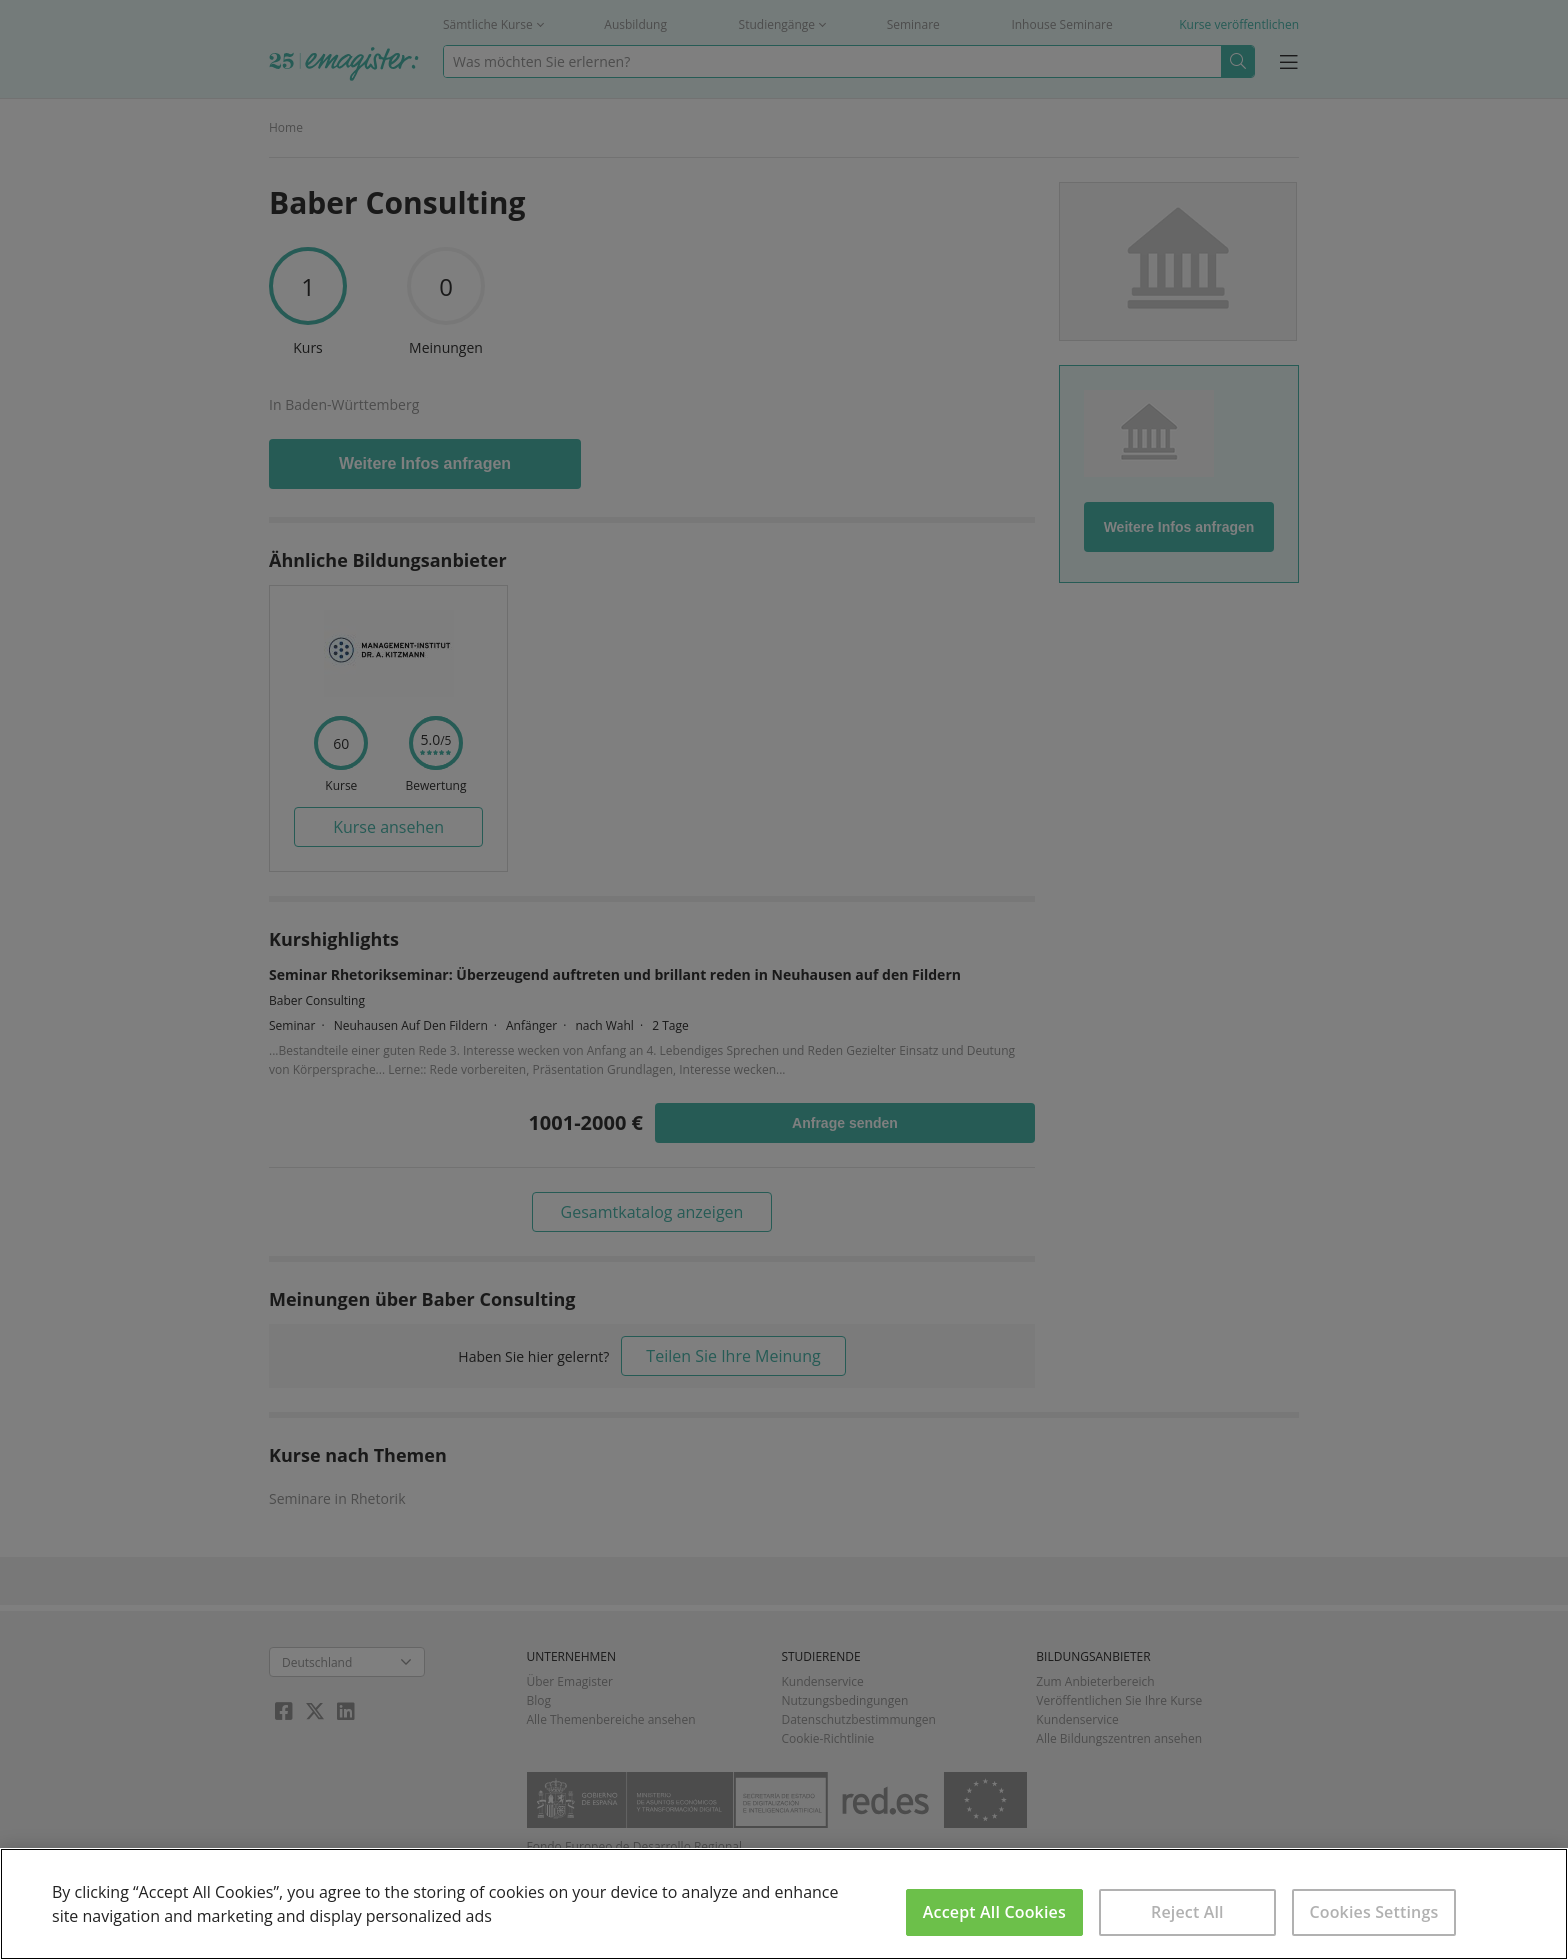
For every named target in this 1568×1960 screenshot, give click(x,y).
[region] (784, 1904)
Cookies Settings (1373, 1912)
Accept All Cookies (994, 1912)
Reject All (1187, 1912)
